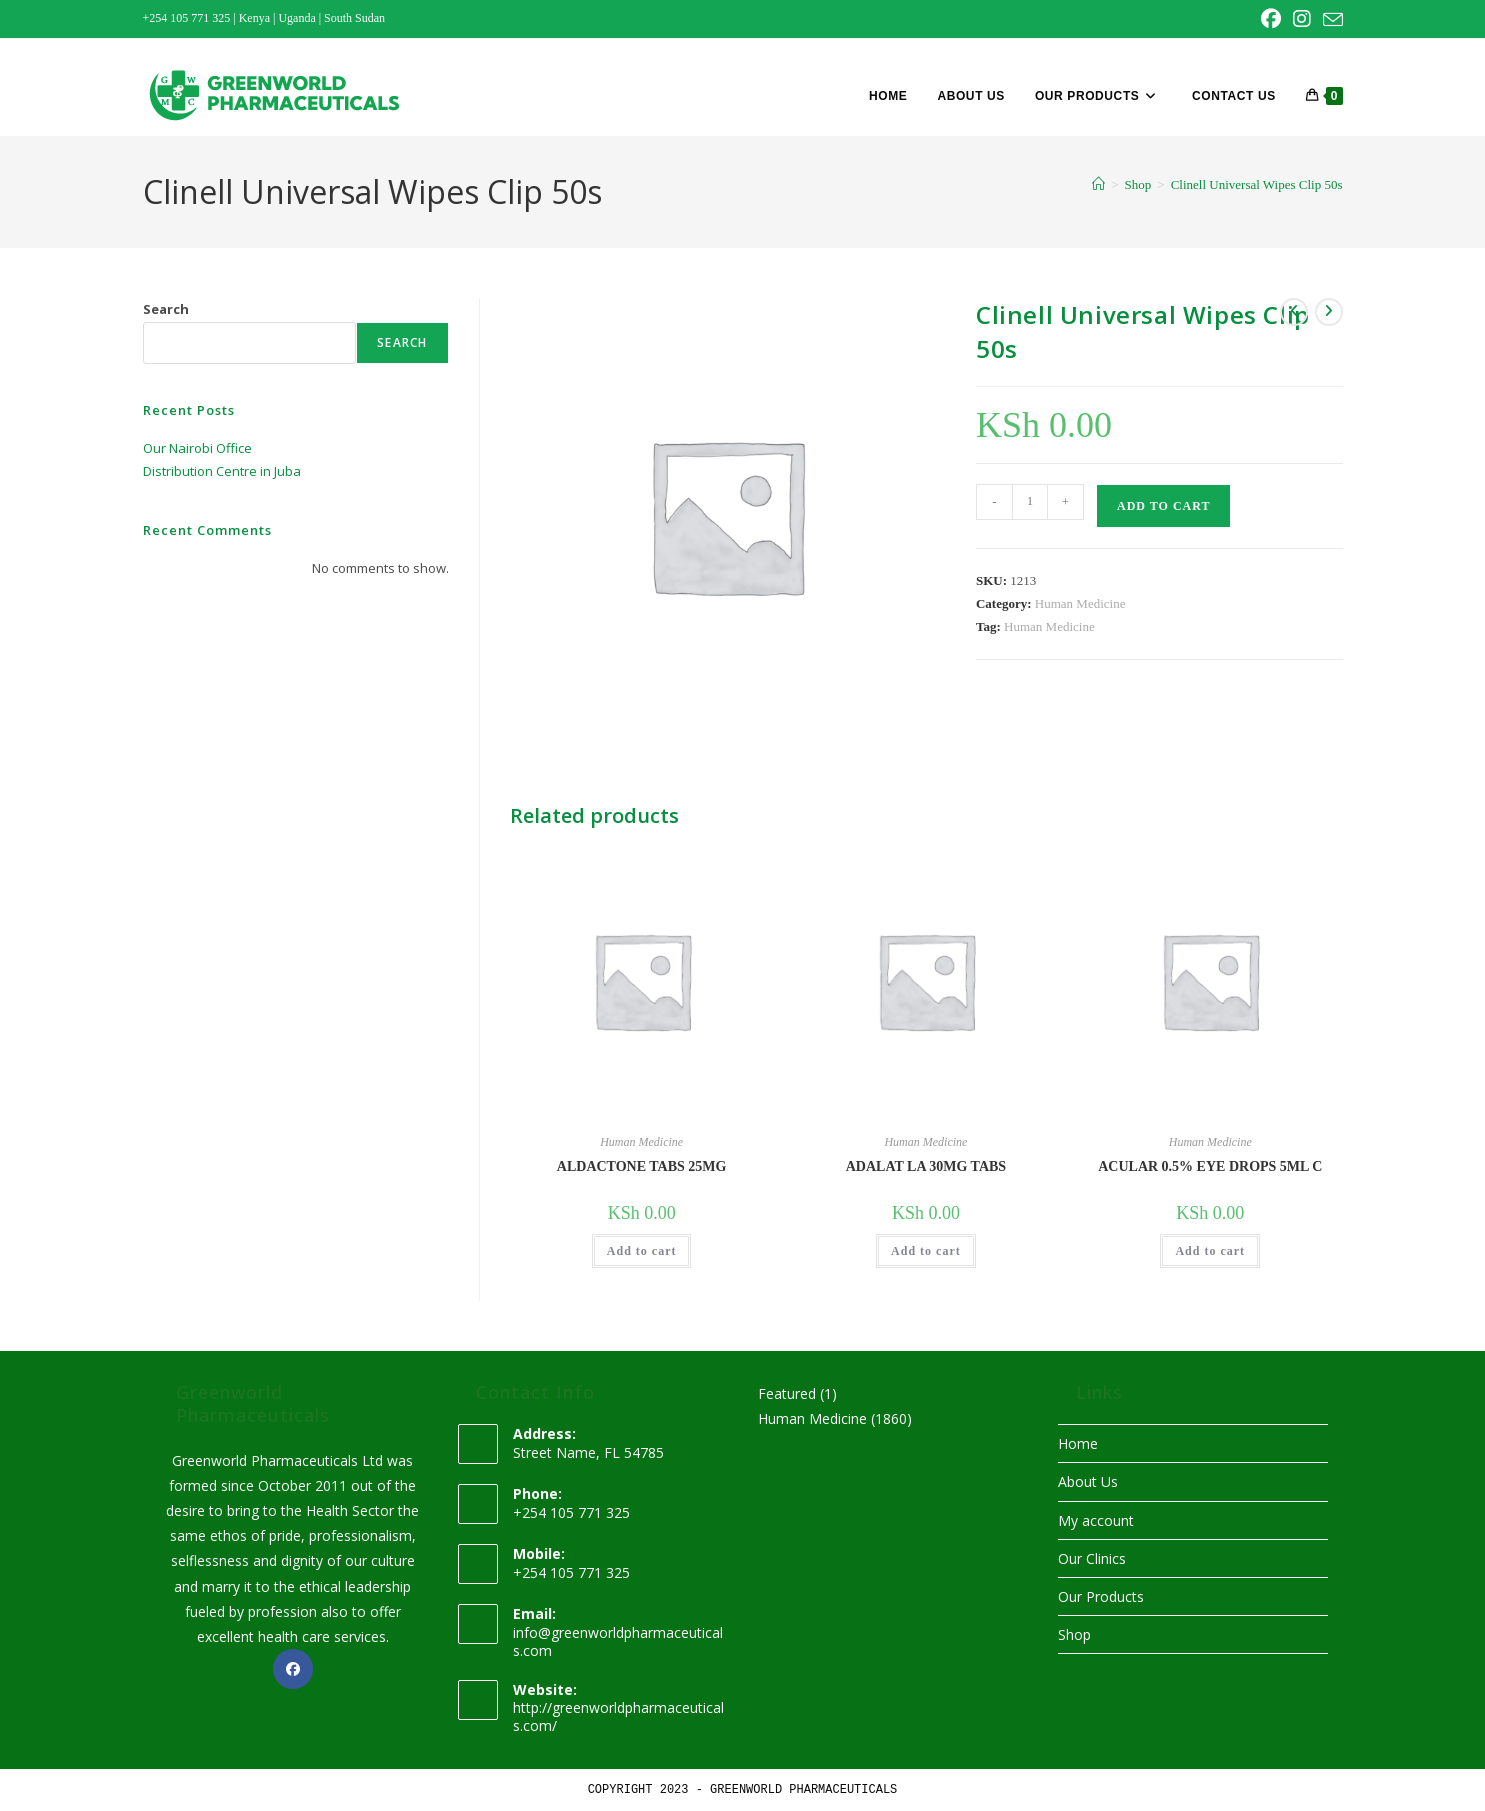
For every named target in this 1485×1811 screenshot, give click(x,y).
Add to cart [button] (642, 1251)
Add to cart (1163, 506)
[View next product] (1329, 312)
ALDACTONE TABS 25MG (642, 1166)
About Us (1088, 1481)
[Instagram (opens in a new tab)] (1302, 19)
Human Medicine (1080, 603)
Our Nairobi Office (197, 448)
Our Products (1101, 1596)
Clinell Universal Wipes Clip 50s (1257, 184)
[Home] (1098, 184)
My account (1096, 1520)
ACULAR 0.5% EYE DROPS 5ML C (1210, 1166)
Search (166, 309)
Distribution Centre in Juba (222, 471)
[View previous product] (1294, 312)
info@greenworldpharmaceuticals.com (618, 1641)
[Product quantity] (1030, 502)
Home (1078, 1443)
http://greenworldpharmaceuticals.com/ (618, 1716)
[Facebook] (293, 1669)
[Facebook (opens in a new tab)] (1271, 19)
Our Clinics (1092, 1558)
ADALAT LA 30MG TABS (926, 1166)
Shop (1074, 1634)
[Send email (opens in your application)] (1330, 20)
